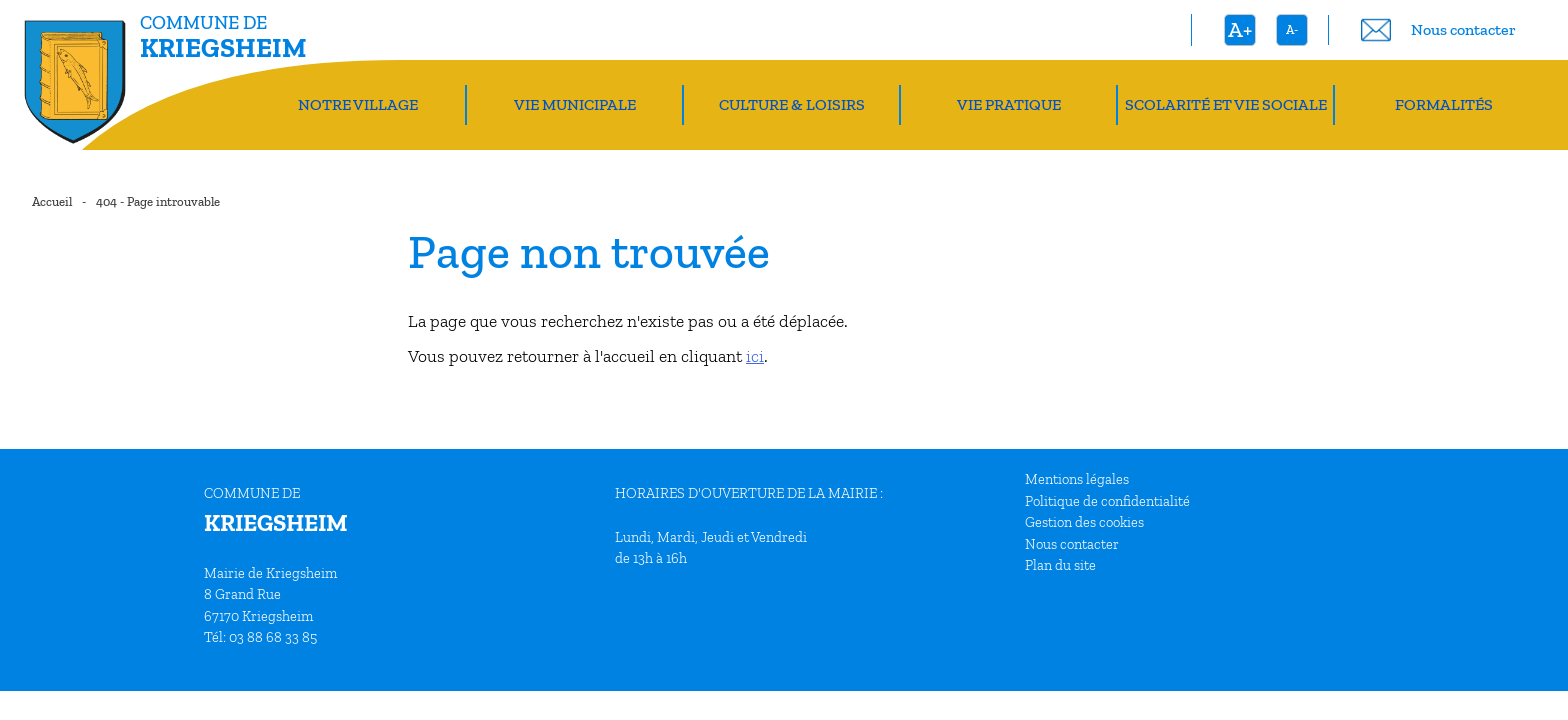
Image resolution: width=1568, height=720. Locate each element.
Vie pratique (1009, 104)
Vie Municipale (575, 104)
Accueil (52, 201)
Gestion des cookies (1084, 522)
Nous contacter (1072, 544)
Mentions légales (1077, 479)
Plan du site (1060, 565)
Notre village (358, 104)
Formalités (1444, 104)
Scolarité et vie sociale (1226, 104)
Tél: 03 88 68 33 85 (260, 637)
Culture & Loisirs (792, 104)
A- (1292, 29)
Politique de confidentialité (1107, 501)
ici (755, 356)
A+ (1240, 29)
